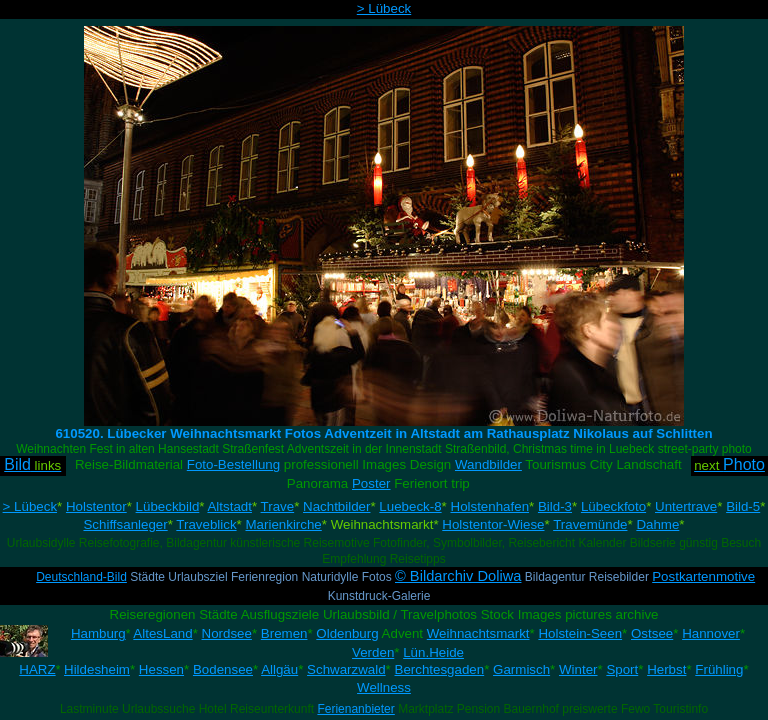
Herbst (666, 669)
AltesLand (162, 633)
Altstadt (229, 506)
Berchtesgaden (440, 669)
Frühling (719, 669)
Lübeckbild (168, 506)
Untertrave (686, 506)
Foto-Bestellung (233, 464)
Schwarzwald (346, 669)
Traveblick (206, 524)
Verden (373, 652)
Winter (578, 669)
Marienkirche (283, 524)
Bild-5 (743, 506)
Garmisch (521, 669)
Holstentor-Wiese (493, 524)
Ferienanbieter (355, 709)
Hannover (711, 633)
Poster (371, 483)
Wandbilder (488, 464)
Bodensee (223, 669)
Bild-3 (555, 506)
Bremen (284, 633)
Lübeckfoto (613, 506)
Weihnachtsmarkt (478, 633)
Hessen (161, 669)
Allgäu (279, 669)
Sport (622, 669)
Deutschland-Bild (81, 577)
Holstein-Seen (580, 633)
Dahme (657, 524)
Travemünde (590, 524)
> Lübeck (384, 8)
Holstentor (96, 506)
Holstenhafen (490, 506)
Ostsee (652, 633)
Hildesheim (97, 669)
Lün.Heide (433, 652)
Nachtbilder (336, 506)
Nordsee (227, 633)
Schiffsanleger (125, 524)
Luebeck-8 (410, 506)
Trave (278, 506)
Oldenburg (347, 633)
